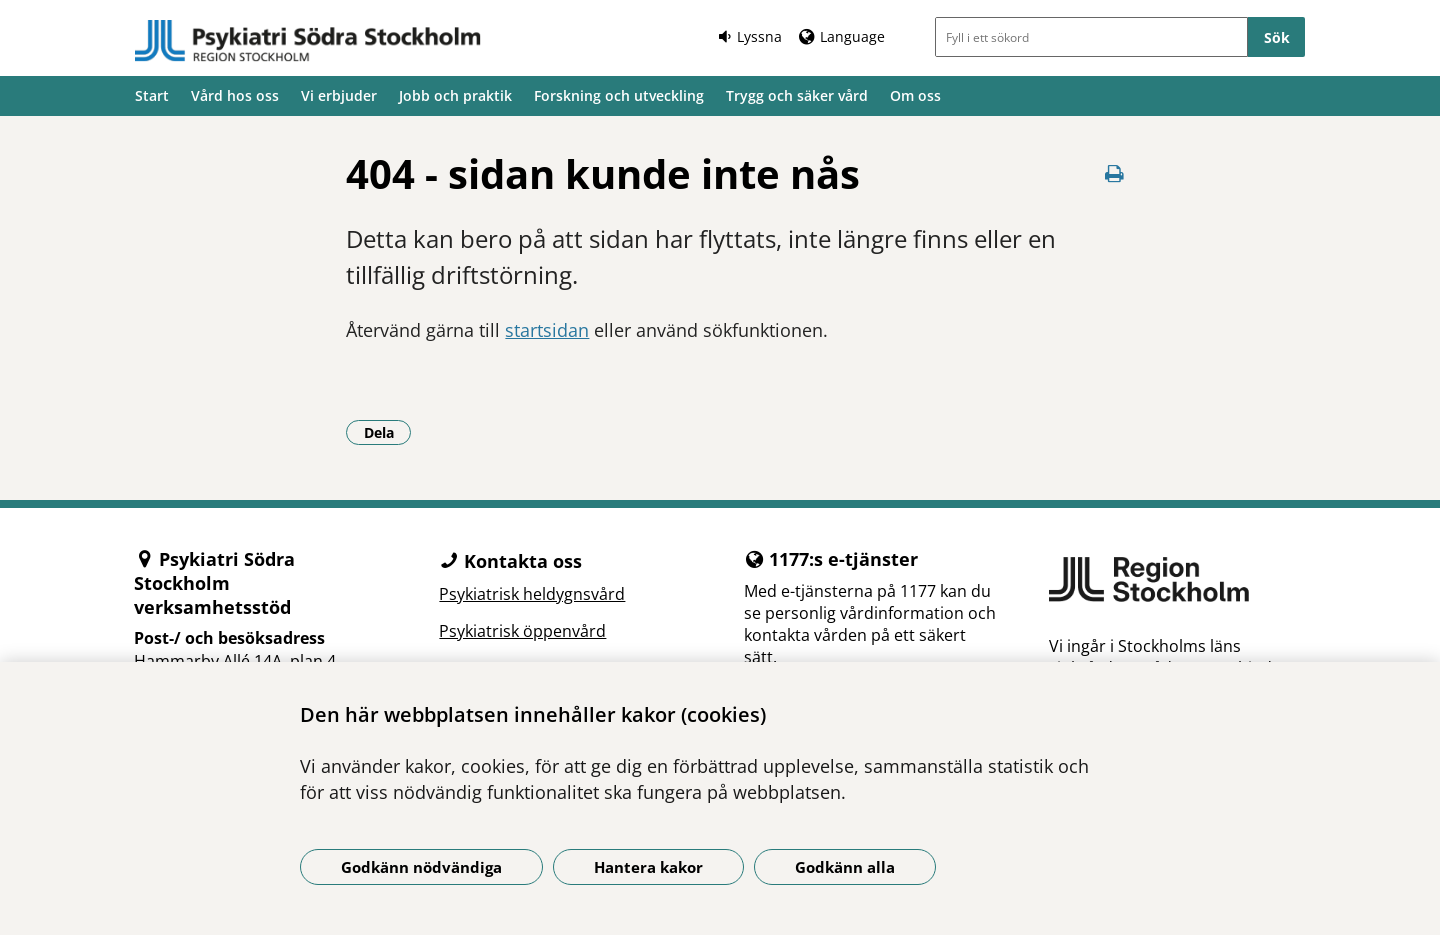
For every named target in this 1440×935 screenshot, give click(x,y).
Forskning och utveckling (619, 95)
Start (152, 95)
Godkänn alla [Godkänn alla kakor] (845, 867)
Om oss (915, 95)
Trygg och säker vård (797, 95)
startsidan (547, 330)
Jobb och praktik (455, 95)
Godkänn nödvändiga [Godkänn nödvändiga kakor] (421, 867)
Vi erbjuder (339, 95)
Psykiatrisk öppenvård (522, 631)
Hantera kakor (648, 867)
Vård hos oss (235, 95)
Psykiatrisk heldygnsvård (532, 594)
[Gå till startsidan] (308, 41)
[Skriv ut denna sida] (1115, 173)
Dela (388, 432)
